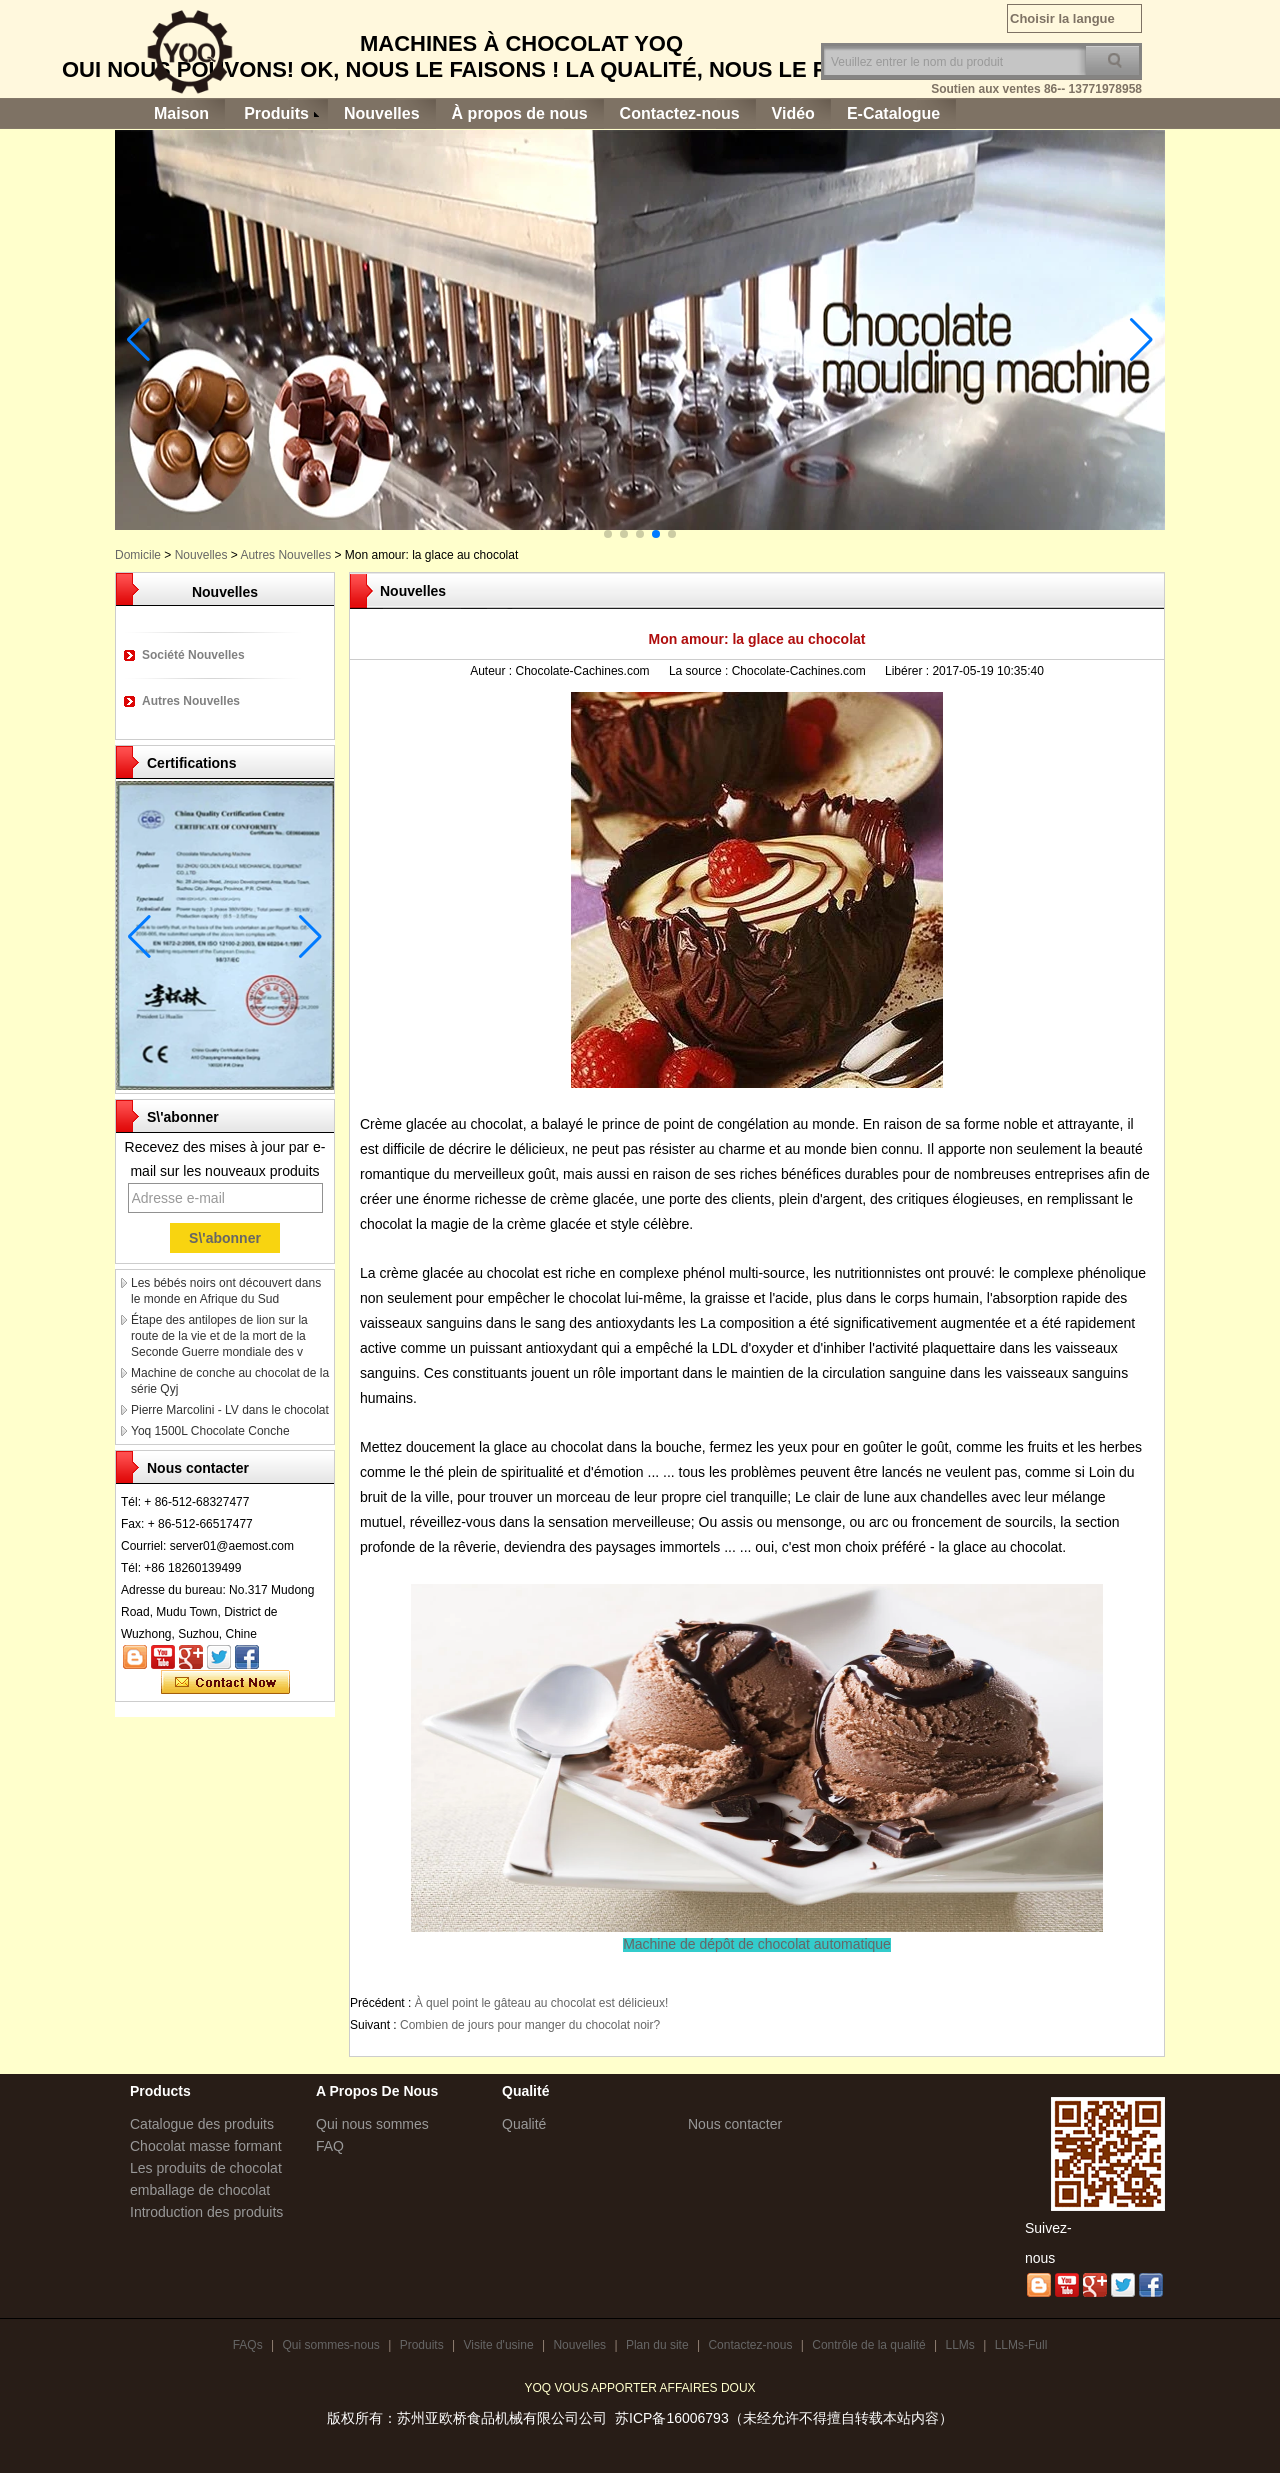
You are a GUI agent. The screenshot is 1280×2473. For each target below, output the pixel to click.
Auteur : (492, 671)
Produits (276, 113)
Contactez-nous (680, 113)
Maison (181, 113)
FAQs (248, 2345)
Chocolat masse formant (206, 2146)
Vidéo (793, 113)
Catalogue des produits (202, 2124)
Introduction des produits (206, 2212)
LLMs (959, 2345)
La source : (700, 671)
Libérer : (908, 671)
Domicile (138, 555)
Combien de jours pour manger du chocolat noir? (530, 2025)
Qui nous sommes (372, 2124)
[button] (608, 534)
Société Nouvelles (193, 655)
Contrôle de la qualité (868, 2345)
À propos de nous (520, 113)
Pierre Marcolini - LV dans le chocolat (230, 1410)
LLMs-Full (1021, 2345)
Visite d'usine (498, 2345)
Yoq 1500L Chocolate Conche (210, 1431)
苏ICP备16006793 (672, 2418)
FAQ (330, 2146)
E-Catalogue (893, 113)
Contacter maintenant (225, 1683)
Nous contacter (735, 2124)
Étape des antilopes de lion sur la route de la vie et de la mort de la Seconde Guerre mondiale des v (219, 1336)
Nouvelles (382, 113)
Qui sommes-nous (330, 2345)
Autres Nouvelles (285, 555)
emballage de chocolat (200, 2190)
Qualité (524, 2124)
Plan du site (657, 2345)
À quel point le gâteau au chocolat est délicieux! (542, 2003)
